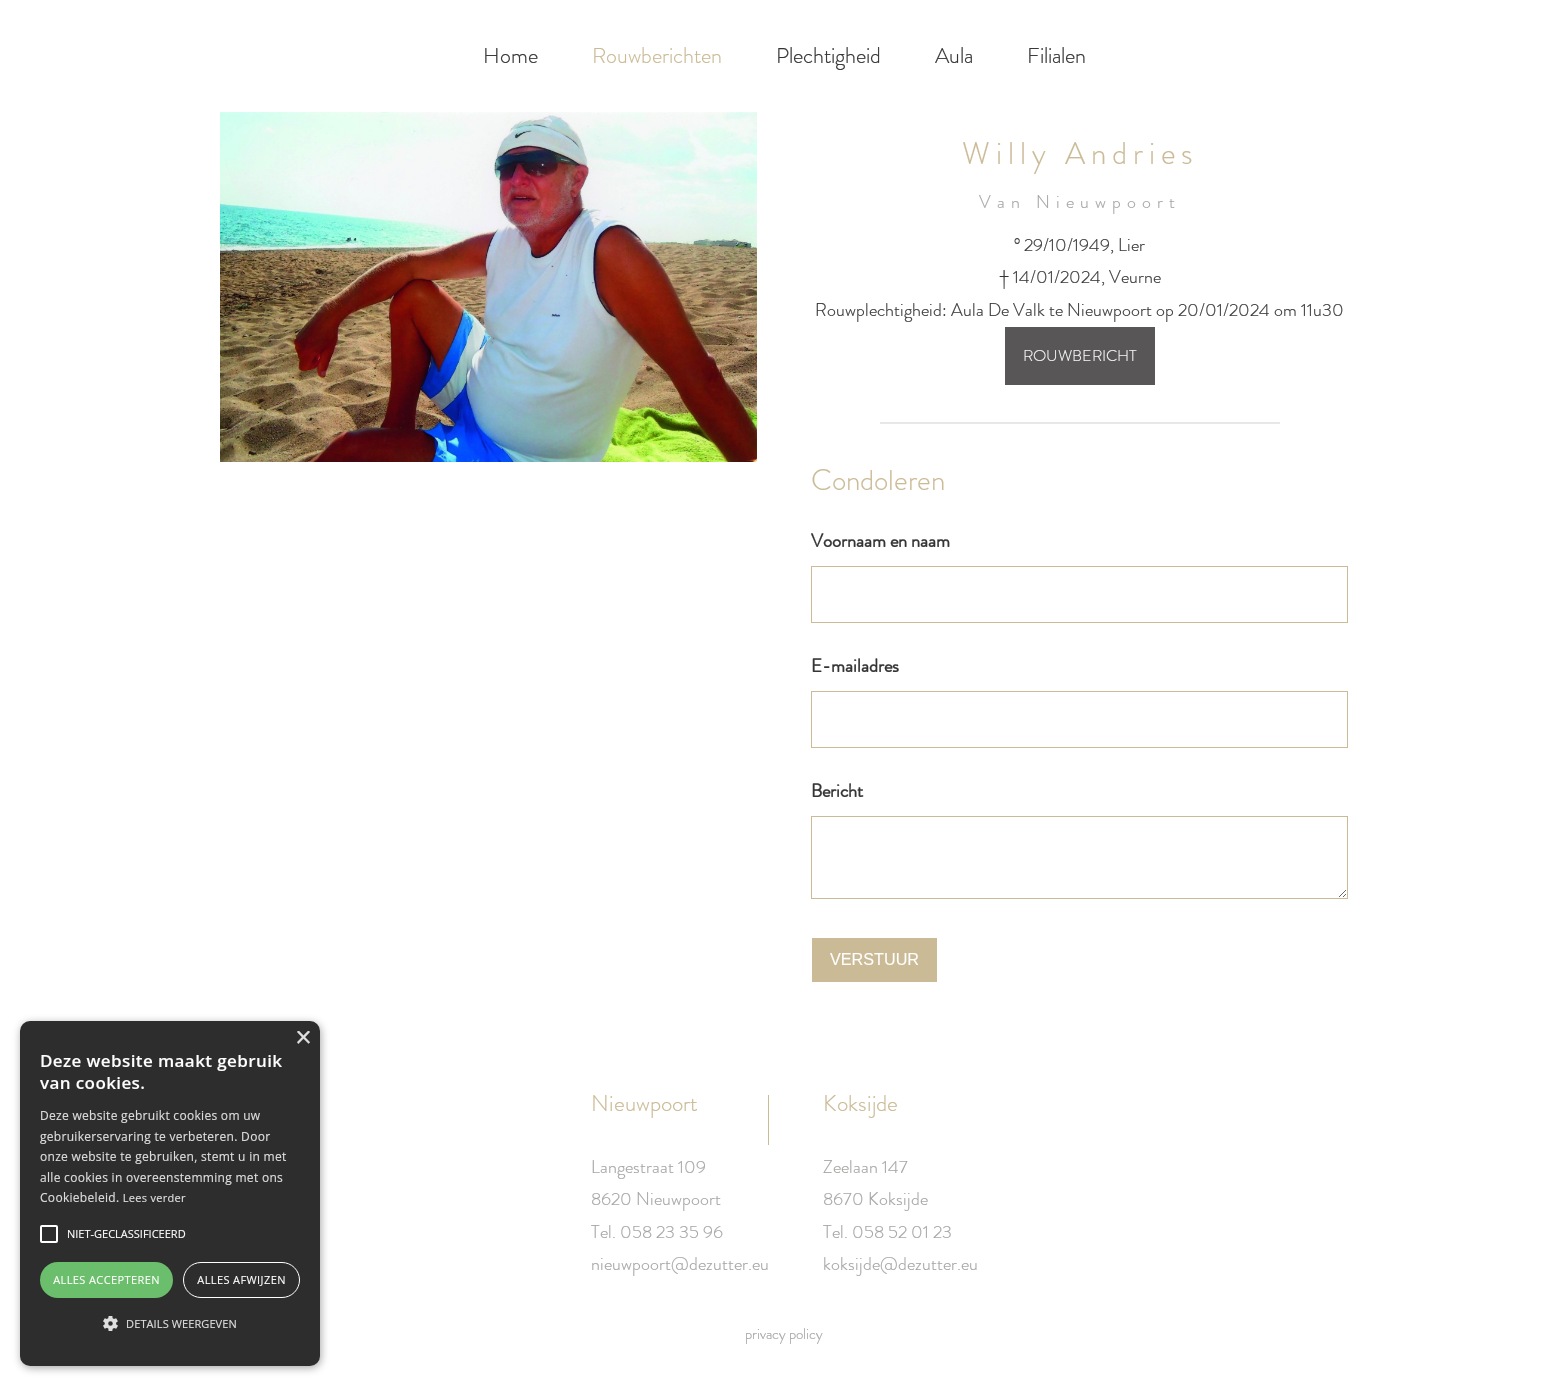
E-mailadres (855, 666)
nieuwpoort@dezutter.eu (680, 1264)
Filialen (1056, 55)
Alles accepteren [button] (106, 1279)
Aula (954, 55)
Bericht (837, 791)
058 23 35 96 (671, 1232)
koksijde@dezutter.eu (900, 1264)
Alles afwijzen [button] (241, 1279)
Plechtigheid (828, 55)
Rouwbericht (1080, 355)
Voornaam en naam (880, 541)
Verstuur (874, 959)
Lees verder (154, 1197)
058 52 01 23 (902, 1232)
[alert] (170, 1193)
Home (510, 55)
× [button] (302, 1038)
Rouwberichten (657, 55)
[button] (170, 1324)
